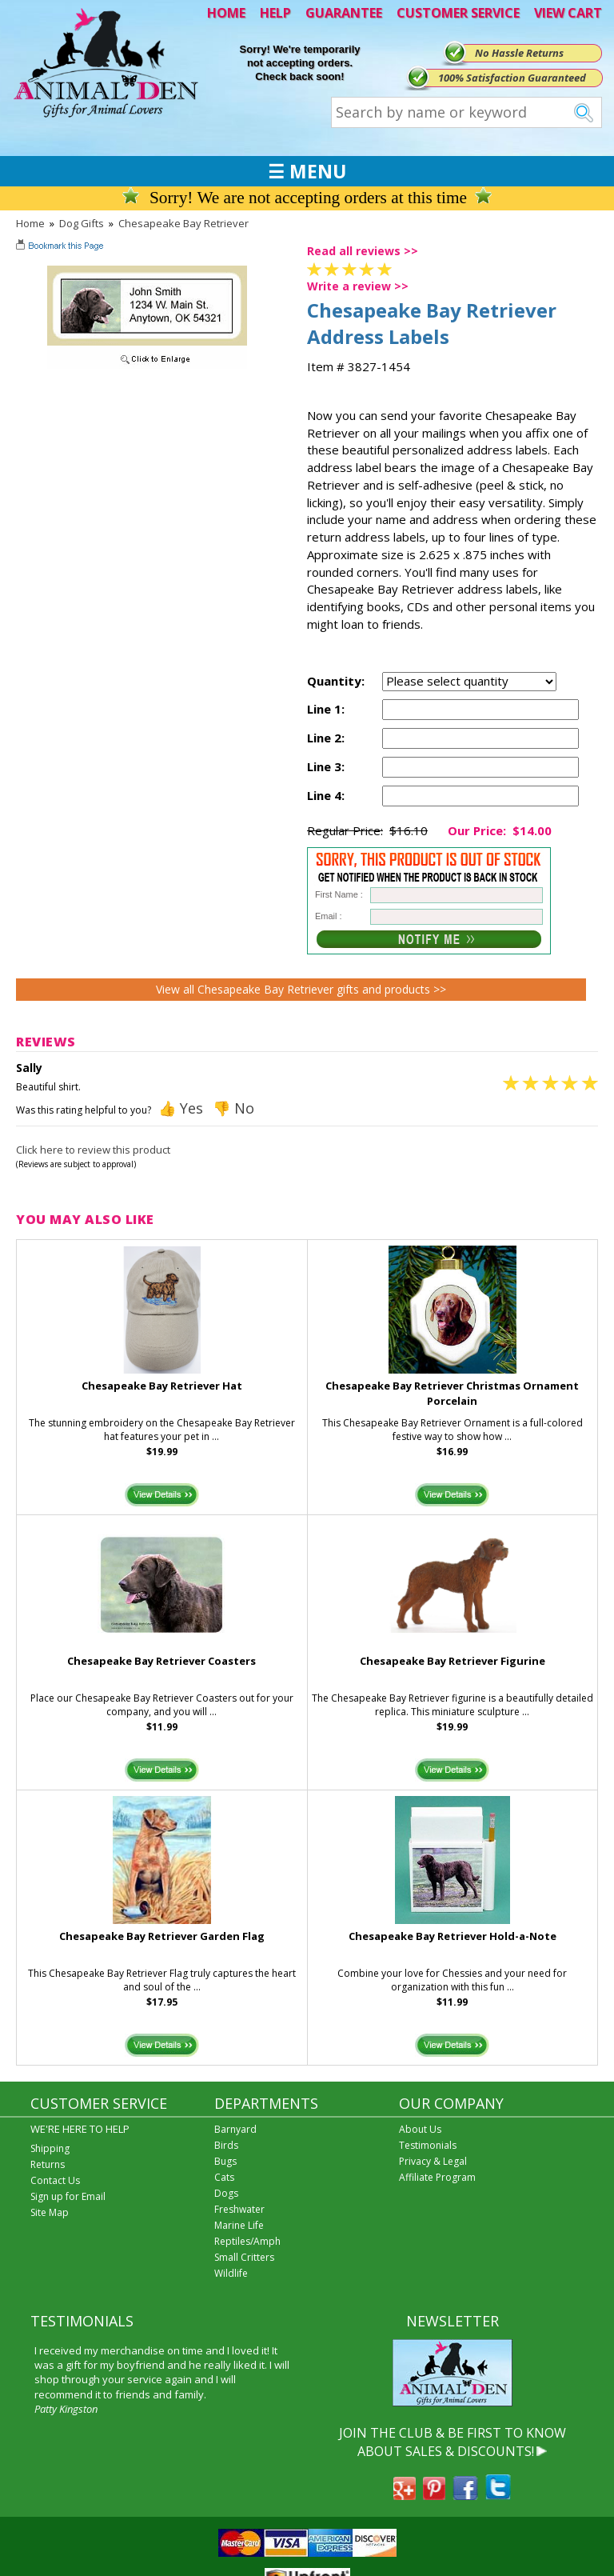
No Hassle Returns (519, 53)
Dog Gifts (81, 223)
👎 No (233, 1108)
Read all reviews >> (362, 251)
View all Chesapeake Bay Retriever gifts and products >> (301, 989)
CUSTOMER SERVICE (458, 13)
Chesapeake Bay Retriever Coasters (161, 1661)
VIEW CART (568, 13)
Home (30, 223)
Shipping (50, 2148)
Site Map (49, 2212)
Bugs (225, 2161)
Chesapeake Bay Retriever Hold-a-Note (452, 1936)
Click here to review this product (93, 1149)
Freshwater (239, 2209)
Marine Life (239, 2225)
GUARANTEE (343, 13)
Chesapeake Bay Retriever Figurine (452, 1661)
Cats (224, 2177)
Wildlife (231, 2273)
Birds (226, 2145)
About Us (420, 2129)
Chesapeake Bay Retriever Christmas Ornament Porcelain (452, 1393)
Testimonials (428, 2145)
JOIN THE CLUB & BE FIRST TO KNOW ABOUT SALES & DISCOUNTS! (452, 2441)
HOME (226, 13)
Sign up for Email (68, 2196)
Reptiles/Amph (247, 2241)
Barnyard (235, 2129)
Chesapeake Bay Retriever (183, 223)
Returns (47, 2164)
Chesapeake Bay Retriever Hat (162, 1385)
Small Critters (244, 2257)
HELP (275, 13)
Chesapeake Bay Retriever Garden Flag (162, 1936)
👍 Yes (180, 1108)
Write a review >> (358, 286)
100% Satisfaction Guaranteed (512, 77)
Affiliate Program (437, 2177)
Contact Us (55, 2180)
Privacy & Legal (433, 2161)
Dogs (226, 2193)
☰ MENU (307, 171)
